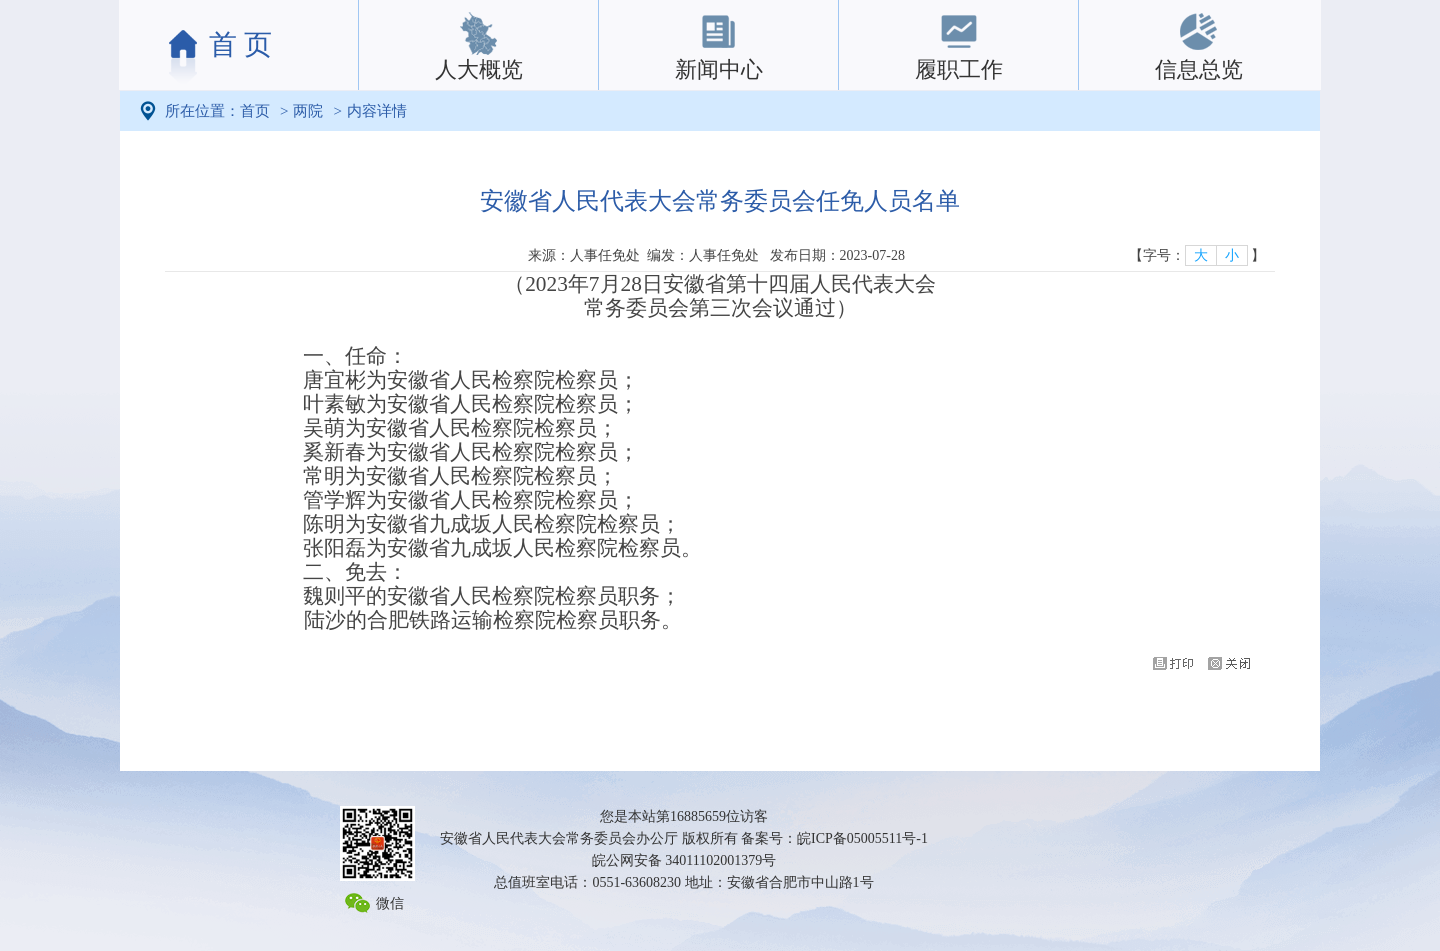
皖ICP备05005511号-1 (862, 838)
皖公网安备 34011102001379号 (684, 860)
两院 (308, 111)
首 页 (240, 44)
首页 (255, 111)
